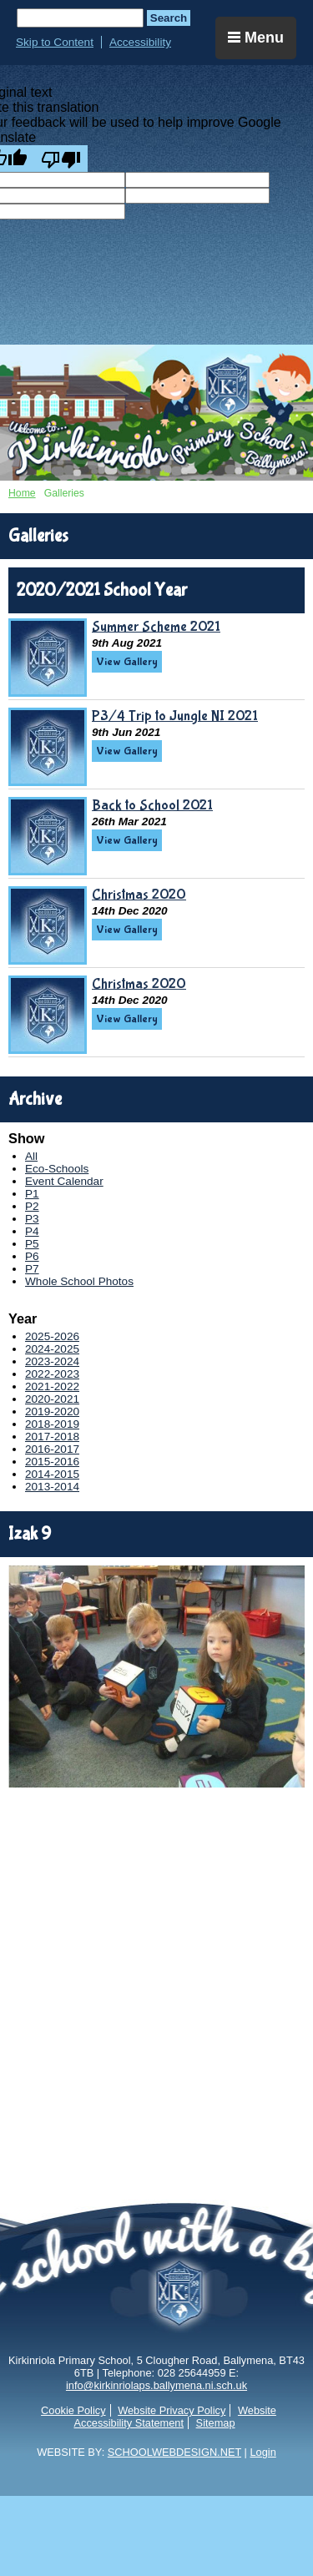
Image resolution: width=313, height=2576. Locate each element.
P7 (32, 1269)
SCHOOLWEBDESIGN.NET (174, 2452)
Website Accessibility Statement (174, 2416)
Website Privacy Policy (171, 2410)
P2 (32, 1206)
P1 (32, 1193)
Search (168, 18)
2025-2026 (52, 1336)
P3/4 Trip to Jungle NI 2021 (175, 716)
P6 (32, 1256)
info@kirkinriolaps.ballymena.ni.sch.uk (156, 2385)
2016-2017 (52, 1449)
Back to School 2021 (152, 805)
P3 (32, 1218)
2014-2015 (52, 1474)
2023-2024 (52, 1361)
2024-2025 (52, 1349)
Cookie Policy (73, 2410)
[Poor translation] (61, 158)
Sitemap (215, 2423)
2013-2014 (52, 1486)
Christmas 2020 (139, 894)
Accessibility (140, 42)
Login (262, 2452)
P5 (32, 1244)
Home (22, 493)
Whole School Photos (79, 1281)
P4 (32, 1231)
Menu (256, 37)
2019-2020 (52, 1411)
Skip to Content (54, 42)
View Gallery (127, 661)
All (31, 1156)
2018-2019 (52, 1424)
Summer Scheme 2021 (156, 626)
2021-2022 (52, 1386)
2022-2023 (52, 1374)
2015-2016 (52, 1461)
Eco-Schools (56, 1168)
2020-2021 (52, 1399)
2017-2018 (52, 1436)
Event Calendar (64, 1181)
